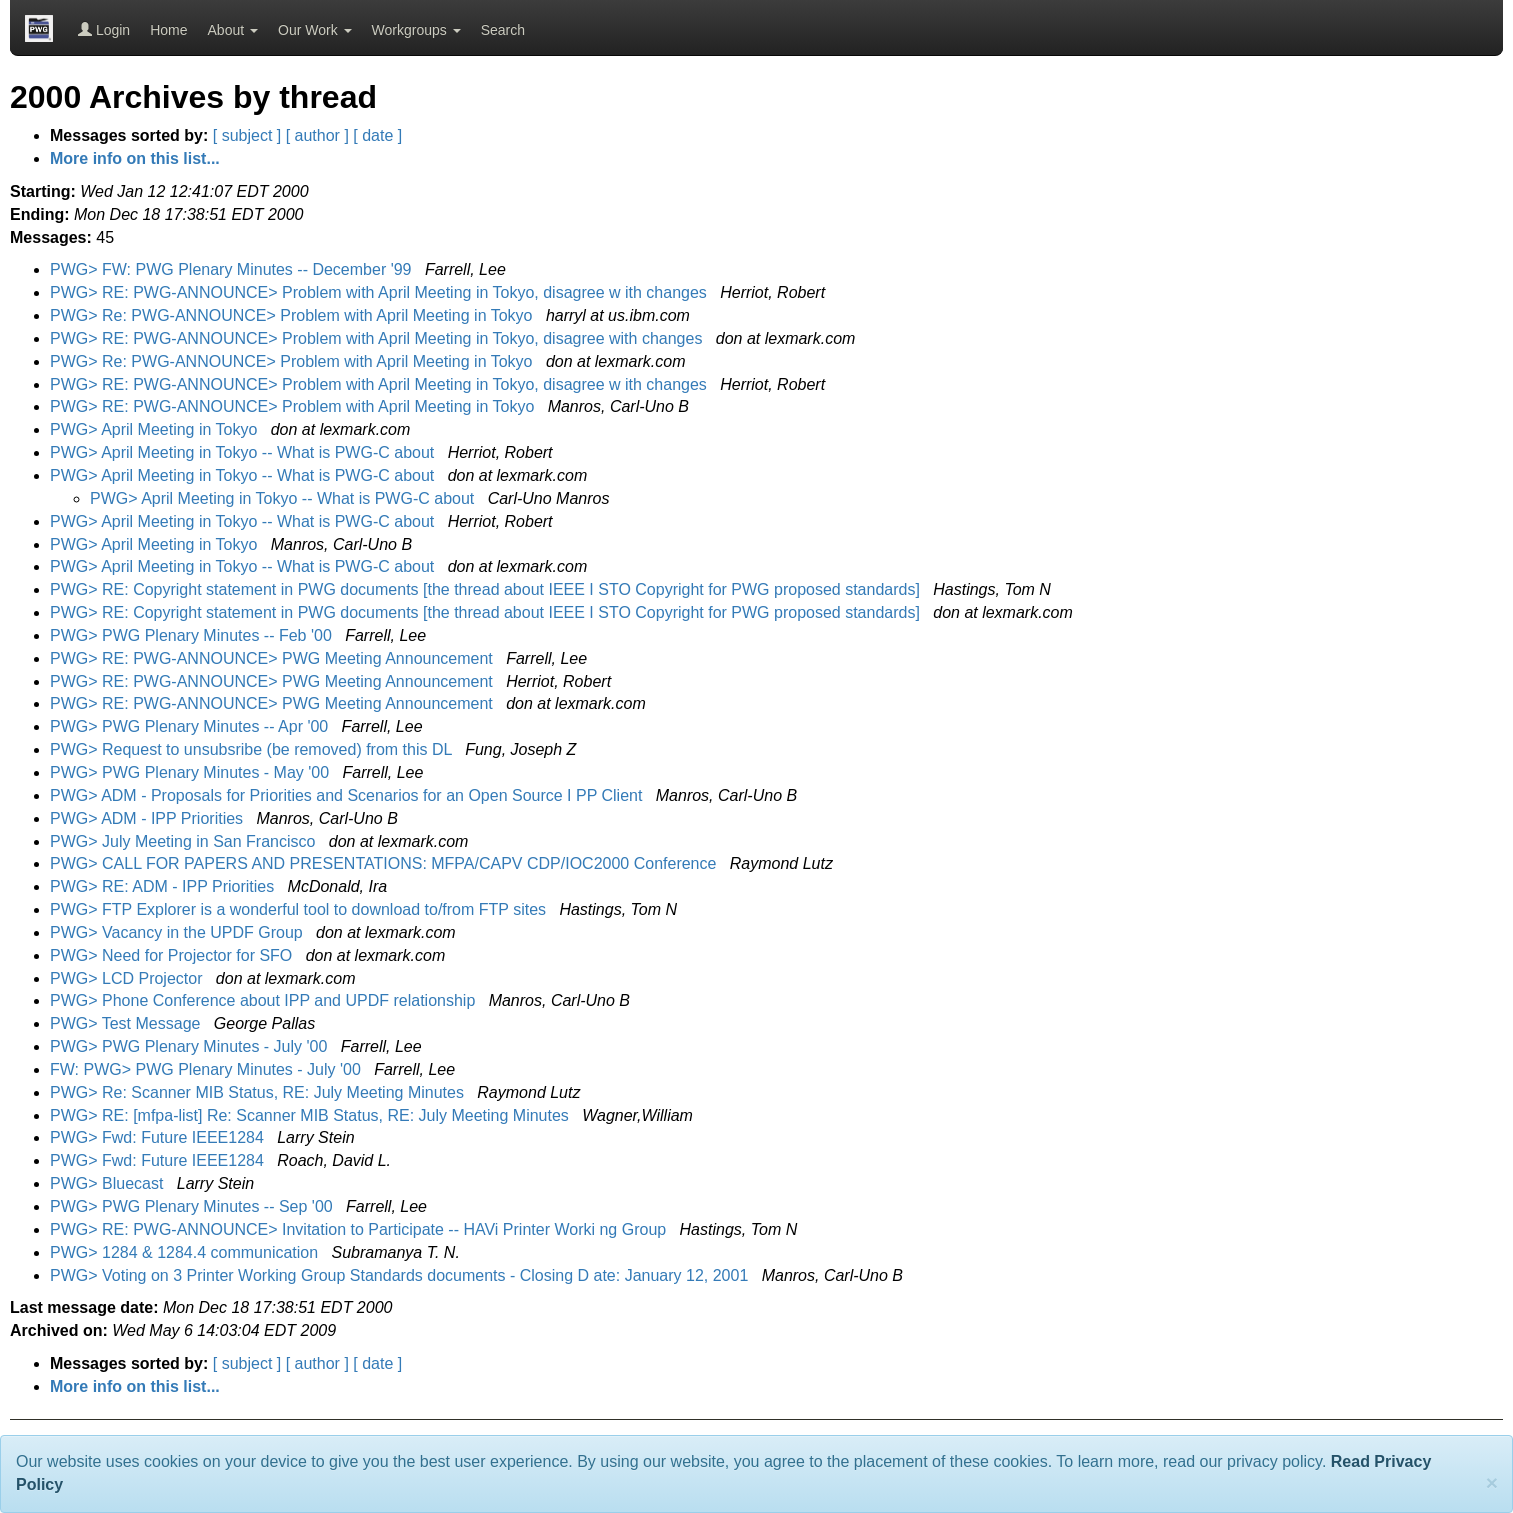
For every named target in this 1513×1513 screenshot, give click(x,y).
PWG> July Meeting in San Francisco (185, 841)
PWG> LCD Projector (128, 978)
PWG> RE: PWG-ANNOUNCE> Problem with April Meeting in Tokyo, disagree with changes (378, 338)
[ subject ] (247, 135)
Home (168, 30)
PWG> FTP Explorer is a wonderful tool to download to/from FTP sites (300, 909)
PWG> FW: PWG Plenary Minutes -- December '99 (233, 269)
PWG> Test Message (127, 1023)
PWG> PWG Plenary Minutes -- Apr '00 (191, 726)
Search (503, 30)
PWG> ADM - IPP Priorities (149, 818)
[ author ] (317, 135)
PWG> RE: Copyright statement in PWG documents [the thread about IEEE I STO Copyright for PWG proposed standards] (487, 589)
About (233, 30)
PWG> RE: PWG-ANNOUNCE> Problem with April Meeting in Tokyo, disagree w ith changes (380, 292)
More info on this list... (135, 158)
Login (104, 30)
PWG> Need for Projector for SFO (173, 955)
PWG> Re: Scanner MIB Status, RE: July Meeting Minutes (259, 1092)
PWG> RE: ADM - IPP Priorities (164, 886)
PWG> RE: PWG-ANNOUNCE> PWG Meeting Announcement (273, 658)
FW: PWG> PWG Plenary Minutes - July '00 (207, 1069)
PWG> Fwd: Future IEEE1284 (159, 1137)
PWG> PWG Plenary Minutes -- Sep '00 (193, 1206)
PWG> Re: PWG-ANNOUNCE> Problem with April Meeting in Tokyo (293, 315)
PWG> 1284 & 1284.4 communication (186, 1252)
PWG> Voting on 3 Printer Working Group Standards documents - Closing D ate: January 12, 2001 (401, 1275)
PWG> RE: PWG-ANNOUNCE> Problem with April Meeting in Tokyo (294, 406)
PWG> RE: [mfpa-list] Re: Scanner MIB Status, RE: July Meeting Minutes (311, 1115)
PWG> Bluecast (109, 1183)
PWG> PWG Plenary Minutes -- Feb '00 (193, 635)
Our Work (315, 30)
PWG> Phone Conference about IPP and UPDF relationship (265, 1000)
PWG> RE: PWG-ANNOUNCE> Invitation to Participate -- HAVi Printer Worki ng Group (360, 1229)
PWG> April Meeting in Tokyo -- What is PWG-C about (244, 452)
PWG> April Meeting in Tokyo (156, 429)
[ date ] (377, 135)
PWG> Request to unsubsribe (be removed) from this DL (253, 749)
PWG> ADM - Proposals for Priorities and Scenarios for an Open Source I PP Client (348, 795)
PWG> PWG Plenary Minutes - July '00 (191, 1046)
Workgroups (416, 30)
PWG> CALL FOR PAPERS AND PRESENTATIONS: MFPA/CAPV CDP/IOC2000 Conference (385, 863)
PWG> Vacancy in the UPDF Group (178, 932)
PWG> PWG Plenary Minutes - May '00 (192, 772)
